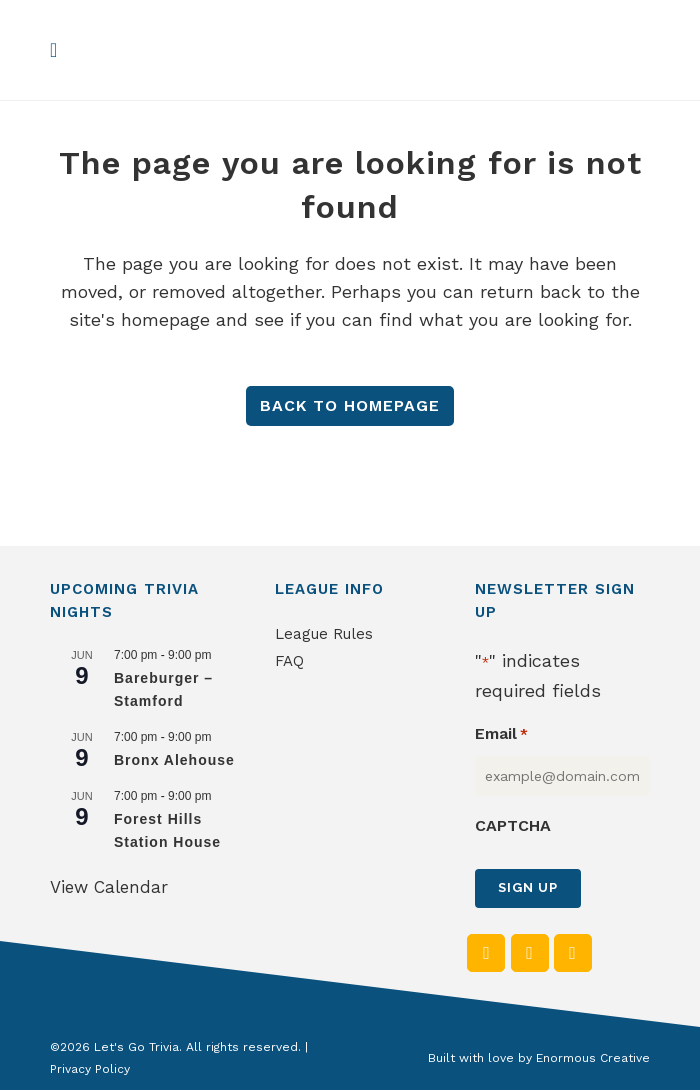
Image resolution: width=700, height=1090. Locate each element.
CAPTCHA (513, 825)
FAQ (289, 661)
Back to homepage (350, 405)
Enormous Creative (593, 1058)
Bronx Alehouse (174, 760)
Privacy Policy (90, 1069)
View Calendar (109, 887)
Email (501, 735)
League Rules (324, 634)
